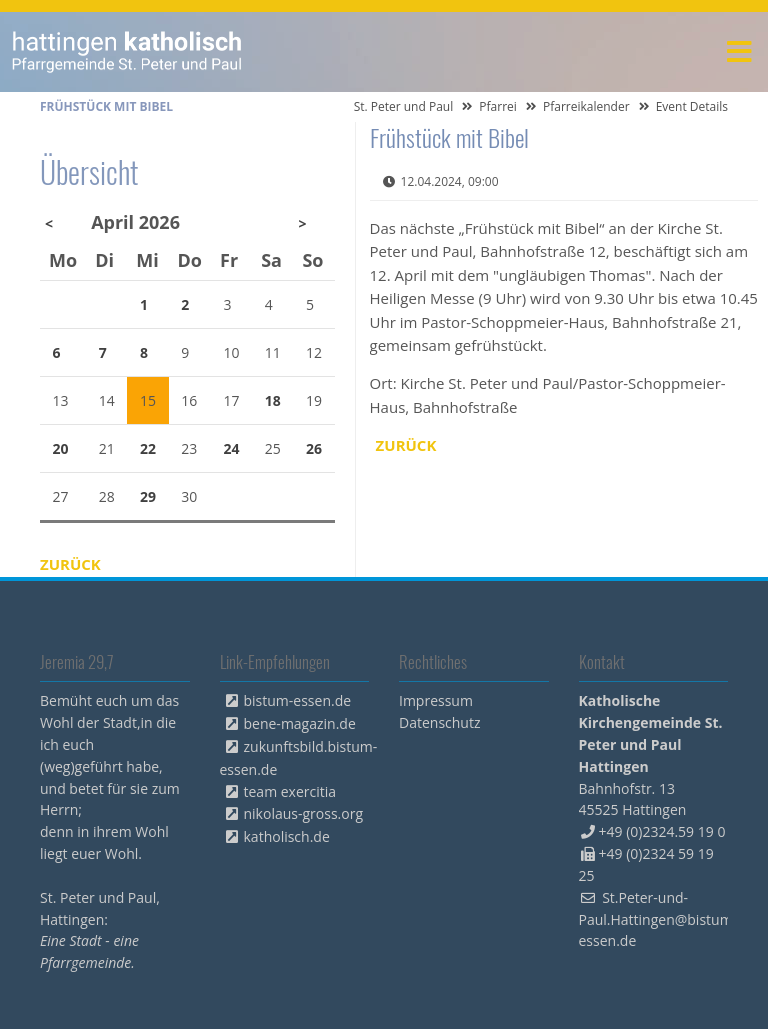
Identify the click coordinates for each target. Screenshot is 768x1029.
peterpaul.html (127, 52)
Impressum (436, 700)
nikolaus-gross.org (304, 813)
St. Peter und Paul (404, 106)
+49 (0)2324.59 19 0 (662, 831)
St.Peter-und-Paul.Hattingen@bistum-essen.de (658, 919)
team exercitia (290, 791)
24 (232, 448)
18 (273, 400)
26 (314, 448)
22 (148, 448)
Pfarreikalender (586, 106)
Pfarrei (498, 106)
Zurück (406, 445)
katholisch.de (287, 836)
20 (61, 448)
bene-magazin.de (300, 723)
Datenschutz (439, 722)
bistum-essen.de (298, 700)
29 (148, 496)
